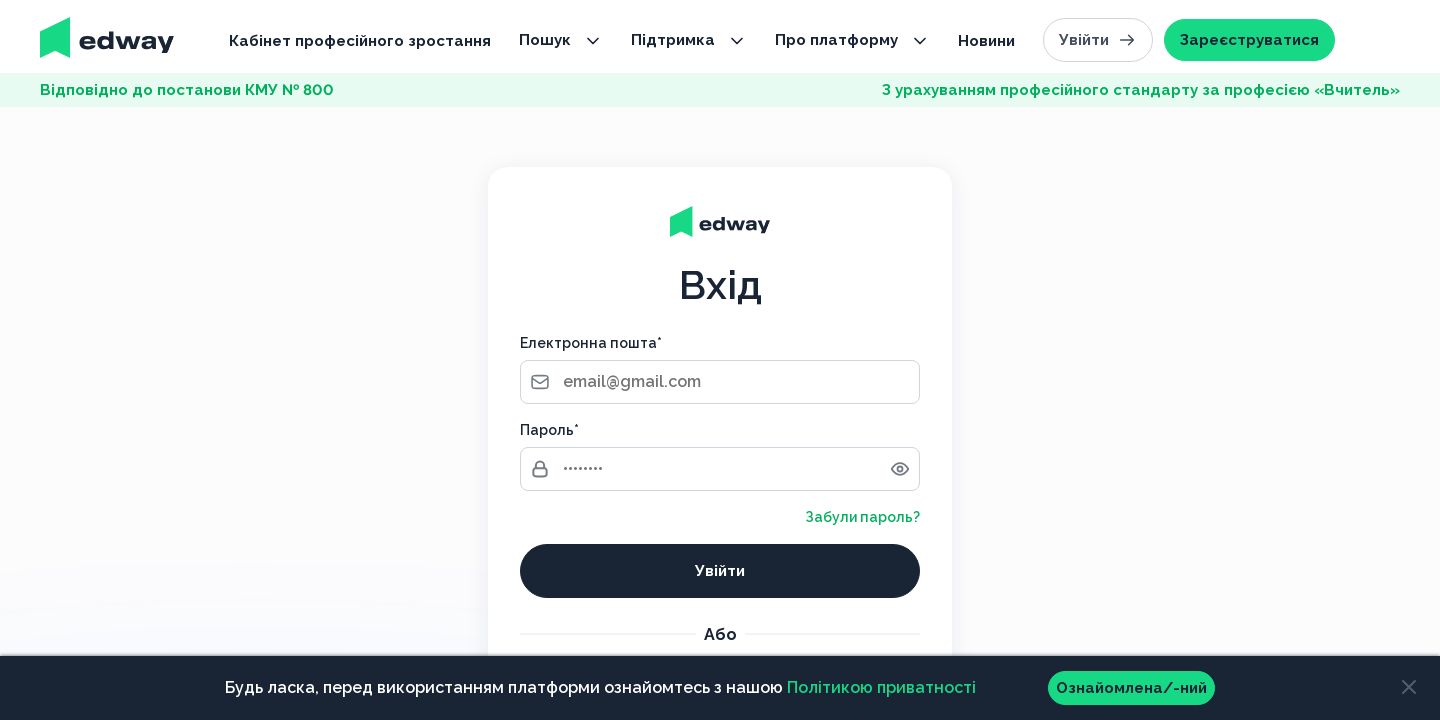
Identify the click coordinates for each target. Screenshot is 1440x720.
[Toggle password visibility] (900, 469)
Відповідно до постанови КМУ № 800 (187, 90)
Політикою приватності (881, 687)
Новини (986, 41)
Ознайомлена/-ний (1131, 688)
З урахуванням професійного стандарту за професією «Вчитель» (1141, 90)
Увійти (1098, 40)
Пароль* (549, 430)
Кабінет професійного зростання (360, 41)
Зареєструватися (1249, 40)
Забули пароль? (862, 517)
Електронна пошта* (591, 343)
